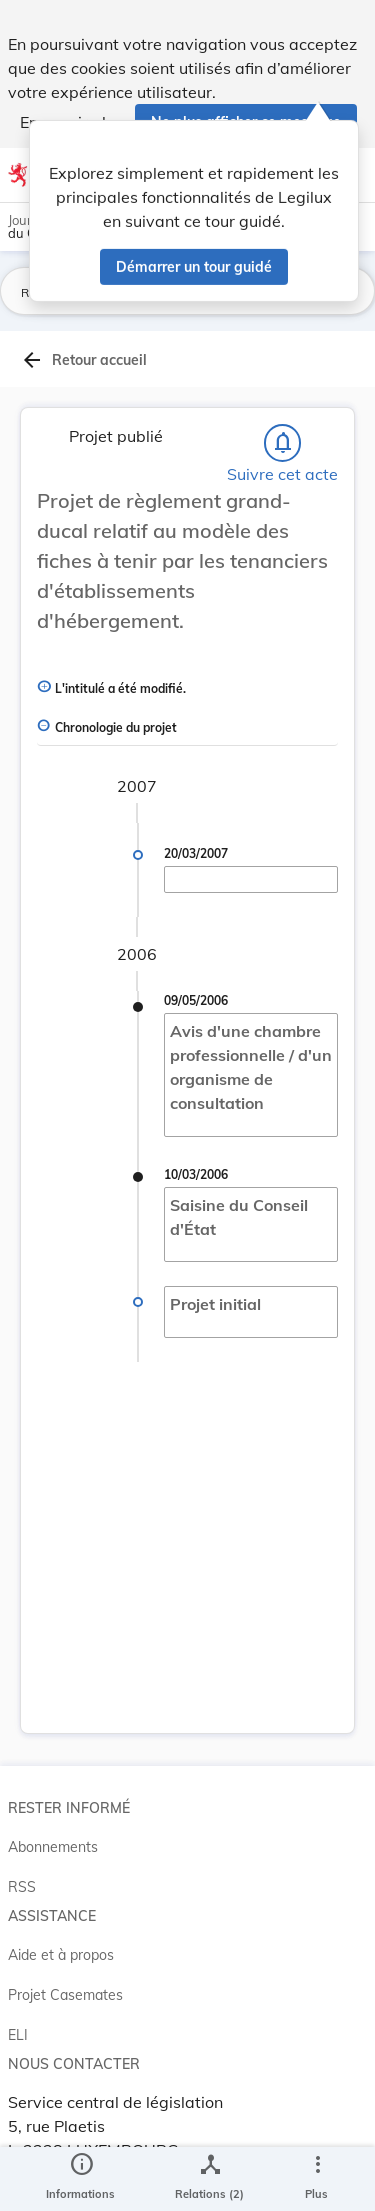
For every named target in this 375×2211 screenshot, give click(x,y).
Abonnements (53, 1847)
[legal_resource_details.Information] (80, 2179)
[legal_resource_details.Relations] (209, 2179)
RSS (22, 1887)
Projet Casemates (65, 1995)
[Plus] (317, 2179)
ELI (18, 2035)
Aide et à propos (61, 1955)
